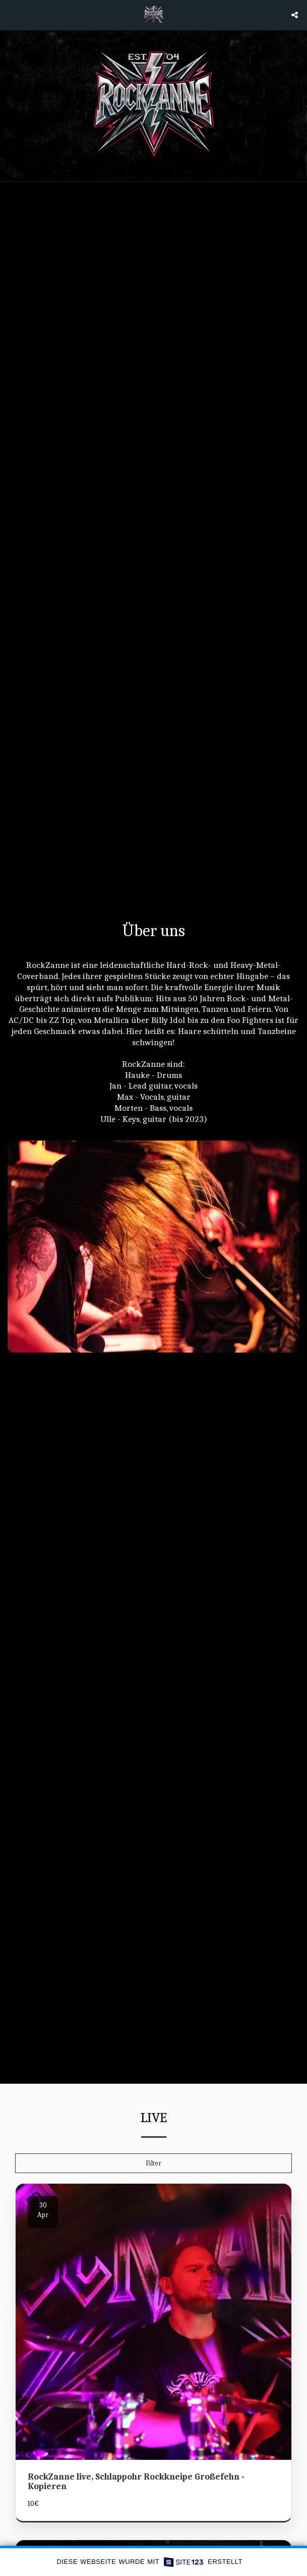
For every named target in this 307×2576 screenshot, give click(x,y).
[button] (11, 14)
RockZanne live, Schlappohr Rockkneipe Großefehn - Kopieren (136, 2485)
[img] (153, 2326)
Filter (153, 2166)
